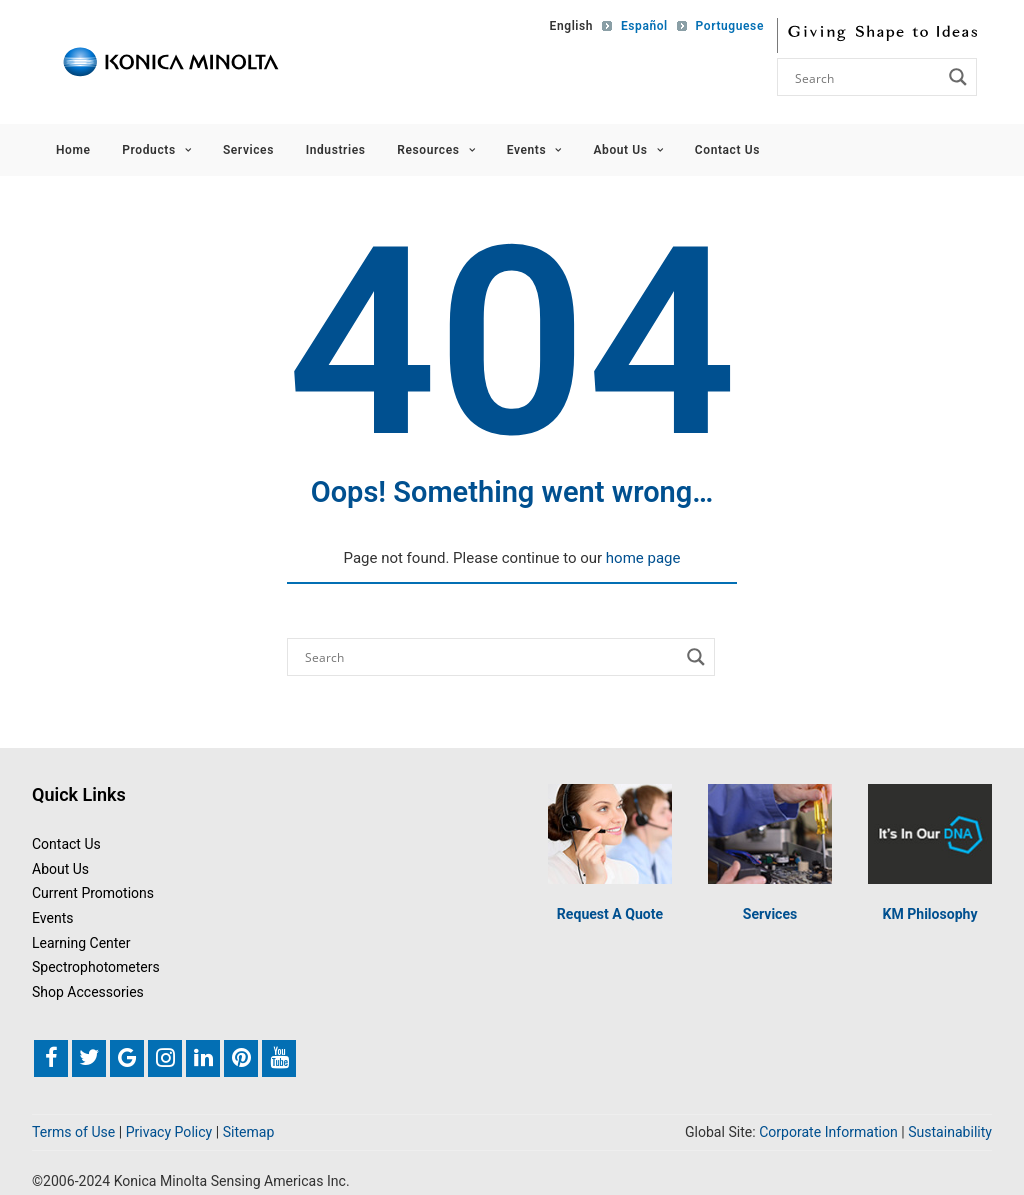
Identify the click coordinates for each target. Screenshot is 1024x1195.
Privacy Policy (169, 1133)
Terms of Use (73, 1133)
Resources (436, 150)
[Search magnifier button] (958, 77)
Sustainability (950, 1133)
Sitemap (249, 1133)
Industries (336, 150)
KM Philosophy (929, 914)
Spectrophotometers (96, 968)
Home (73, 150)
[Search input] (866, 77)
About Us (628, 150)
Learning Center (81, 943)
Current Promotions (93, 894)
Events (534, 150)
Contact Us (727, 150)
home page (643, 558)
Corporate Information (828, 1133)
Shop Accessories (88, 992)
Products (156, 150)
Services (248, 150)
